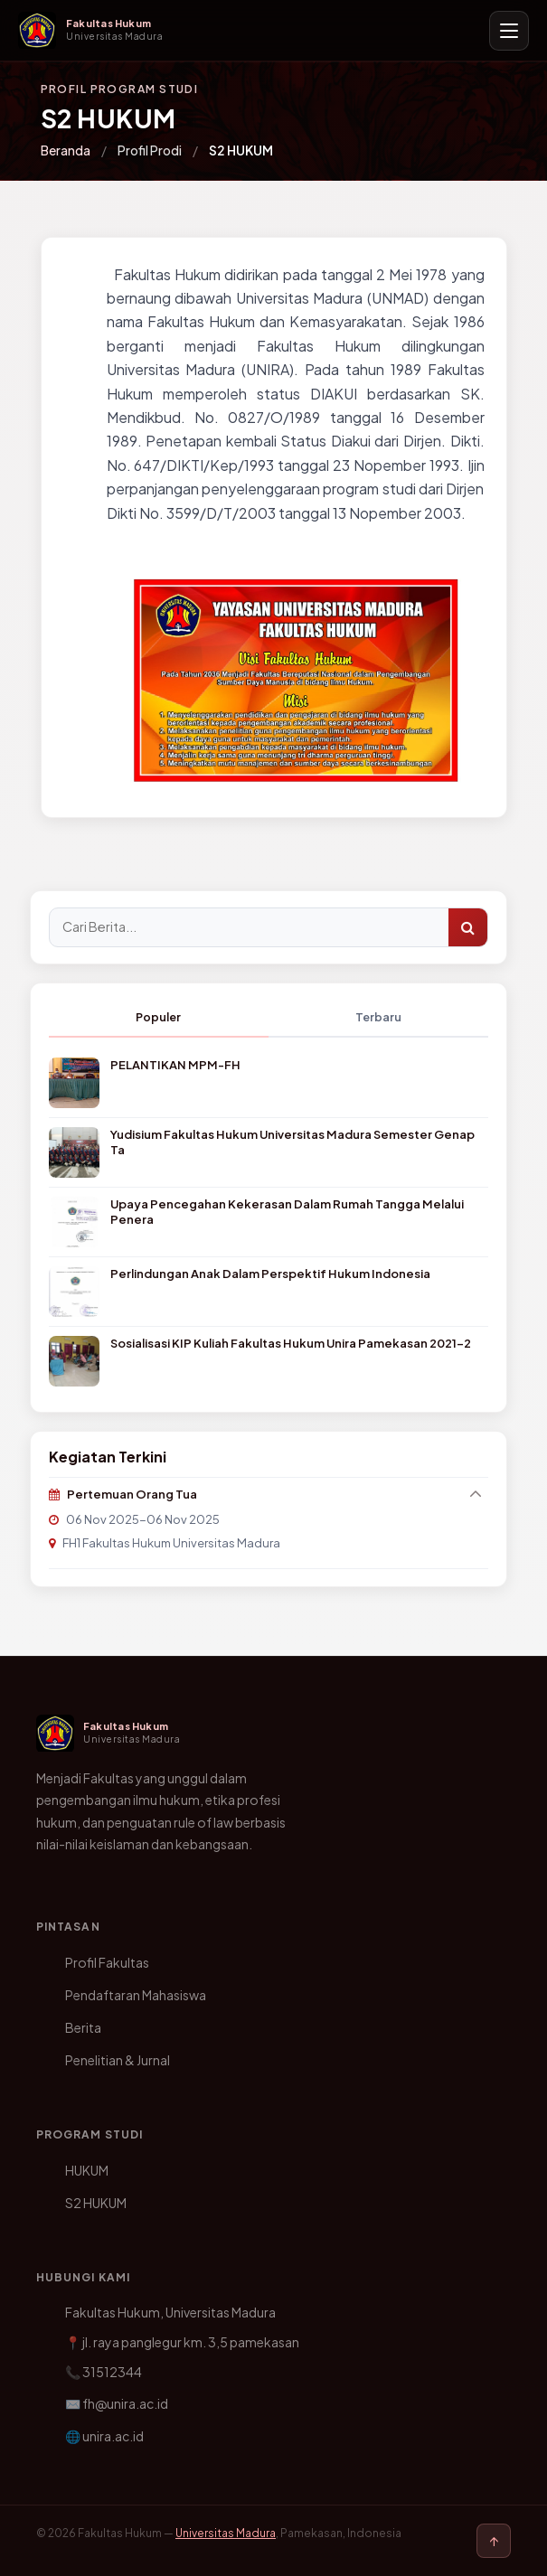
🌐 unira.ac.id (104, 2436)
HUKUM (86, 2170)
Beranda (65, 150)
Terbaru (378, 1017)
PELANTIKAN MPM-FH (175, 1065)
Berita (83, 2027)
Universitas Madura (225, 2533)
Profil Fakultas (107, 1962)
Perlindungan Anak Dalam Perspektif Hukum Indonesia (270, 1273)
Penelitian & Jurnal (117, 2060)
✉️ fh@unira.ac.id (116, 2403)
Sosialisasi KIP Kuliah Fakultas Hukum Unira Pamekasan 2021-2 (290, 1343)
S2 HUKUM (96, 2203)
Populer (158, 1017)
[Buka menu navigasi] (509, 31)
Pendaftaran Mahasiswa (135, 1995)
